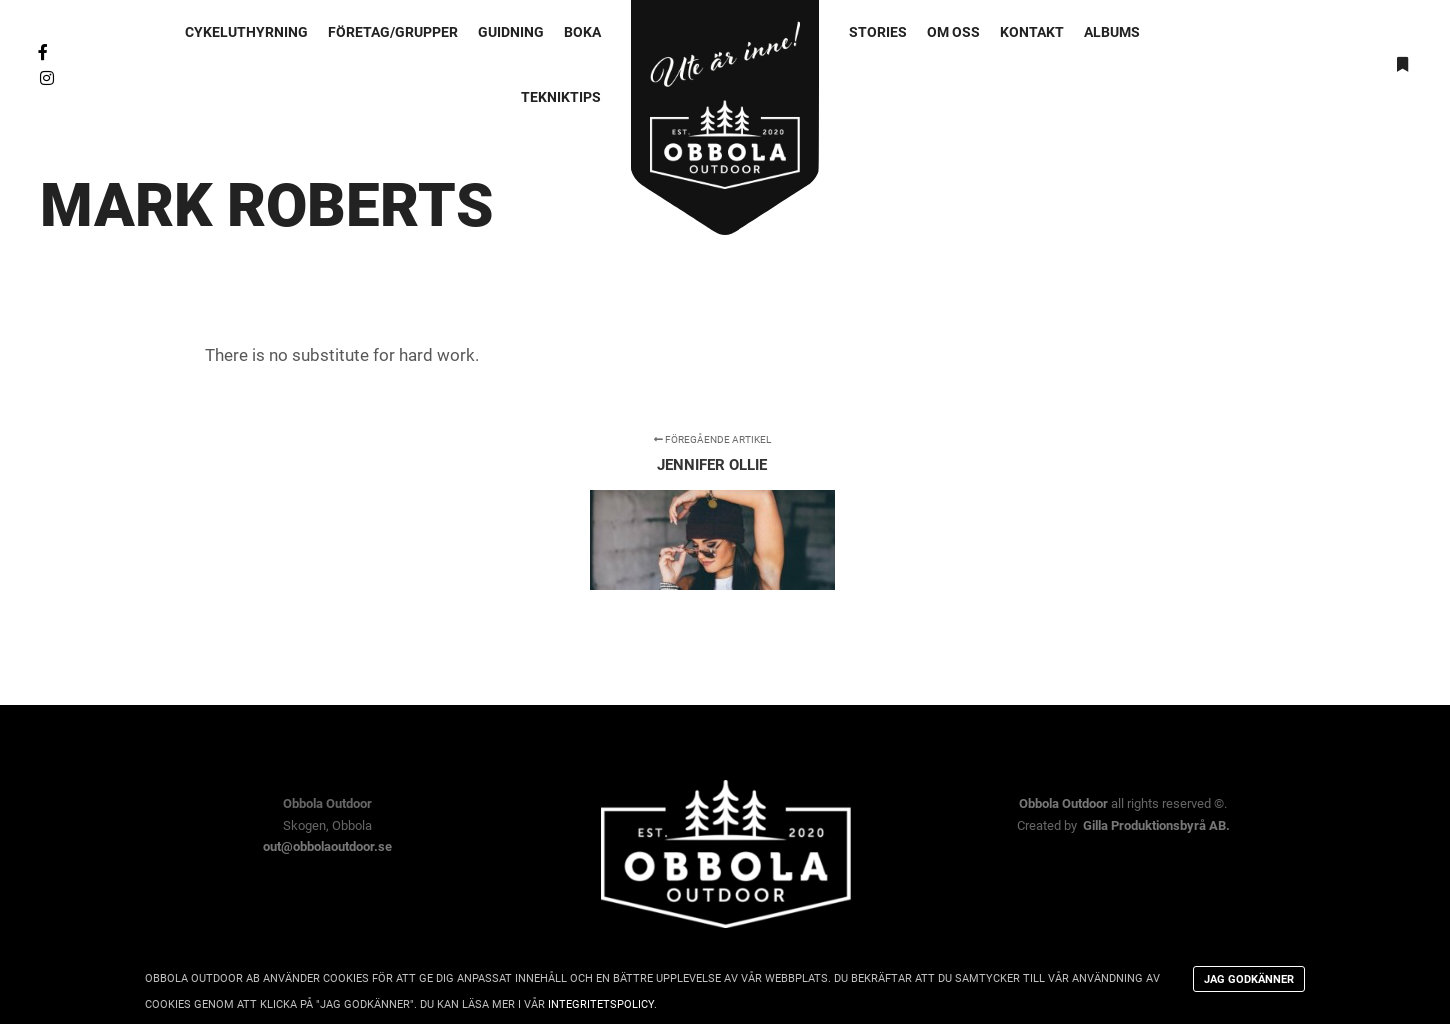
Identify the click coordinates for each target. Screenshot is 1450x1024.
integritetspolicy (601, 1004)
